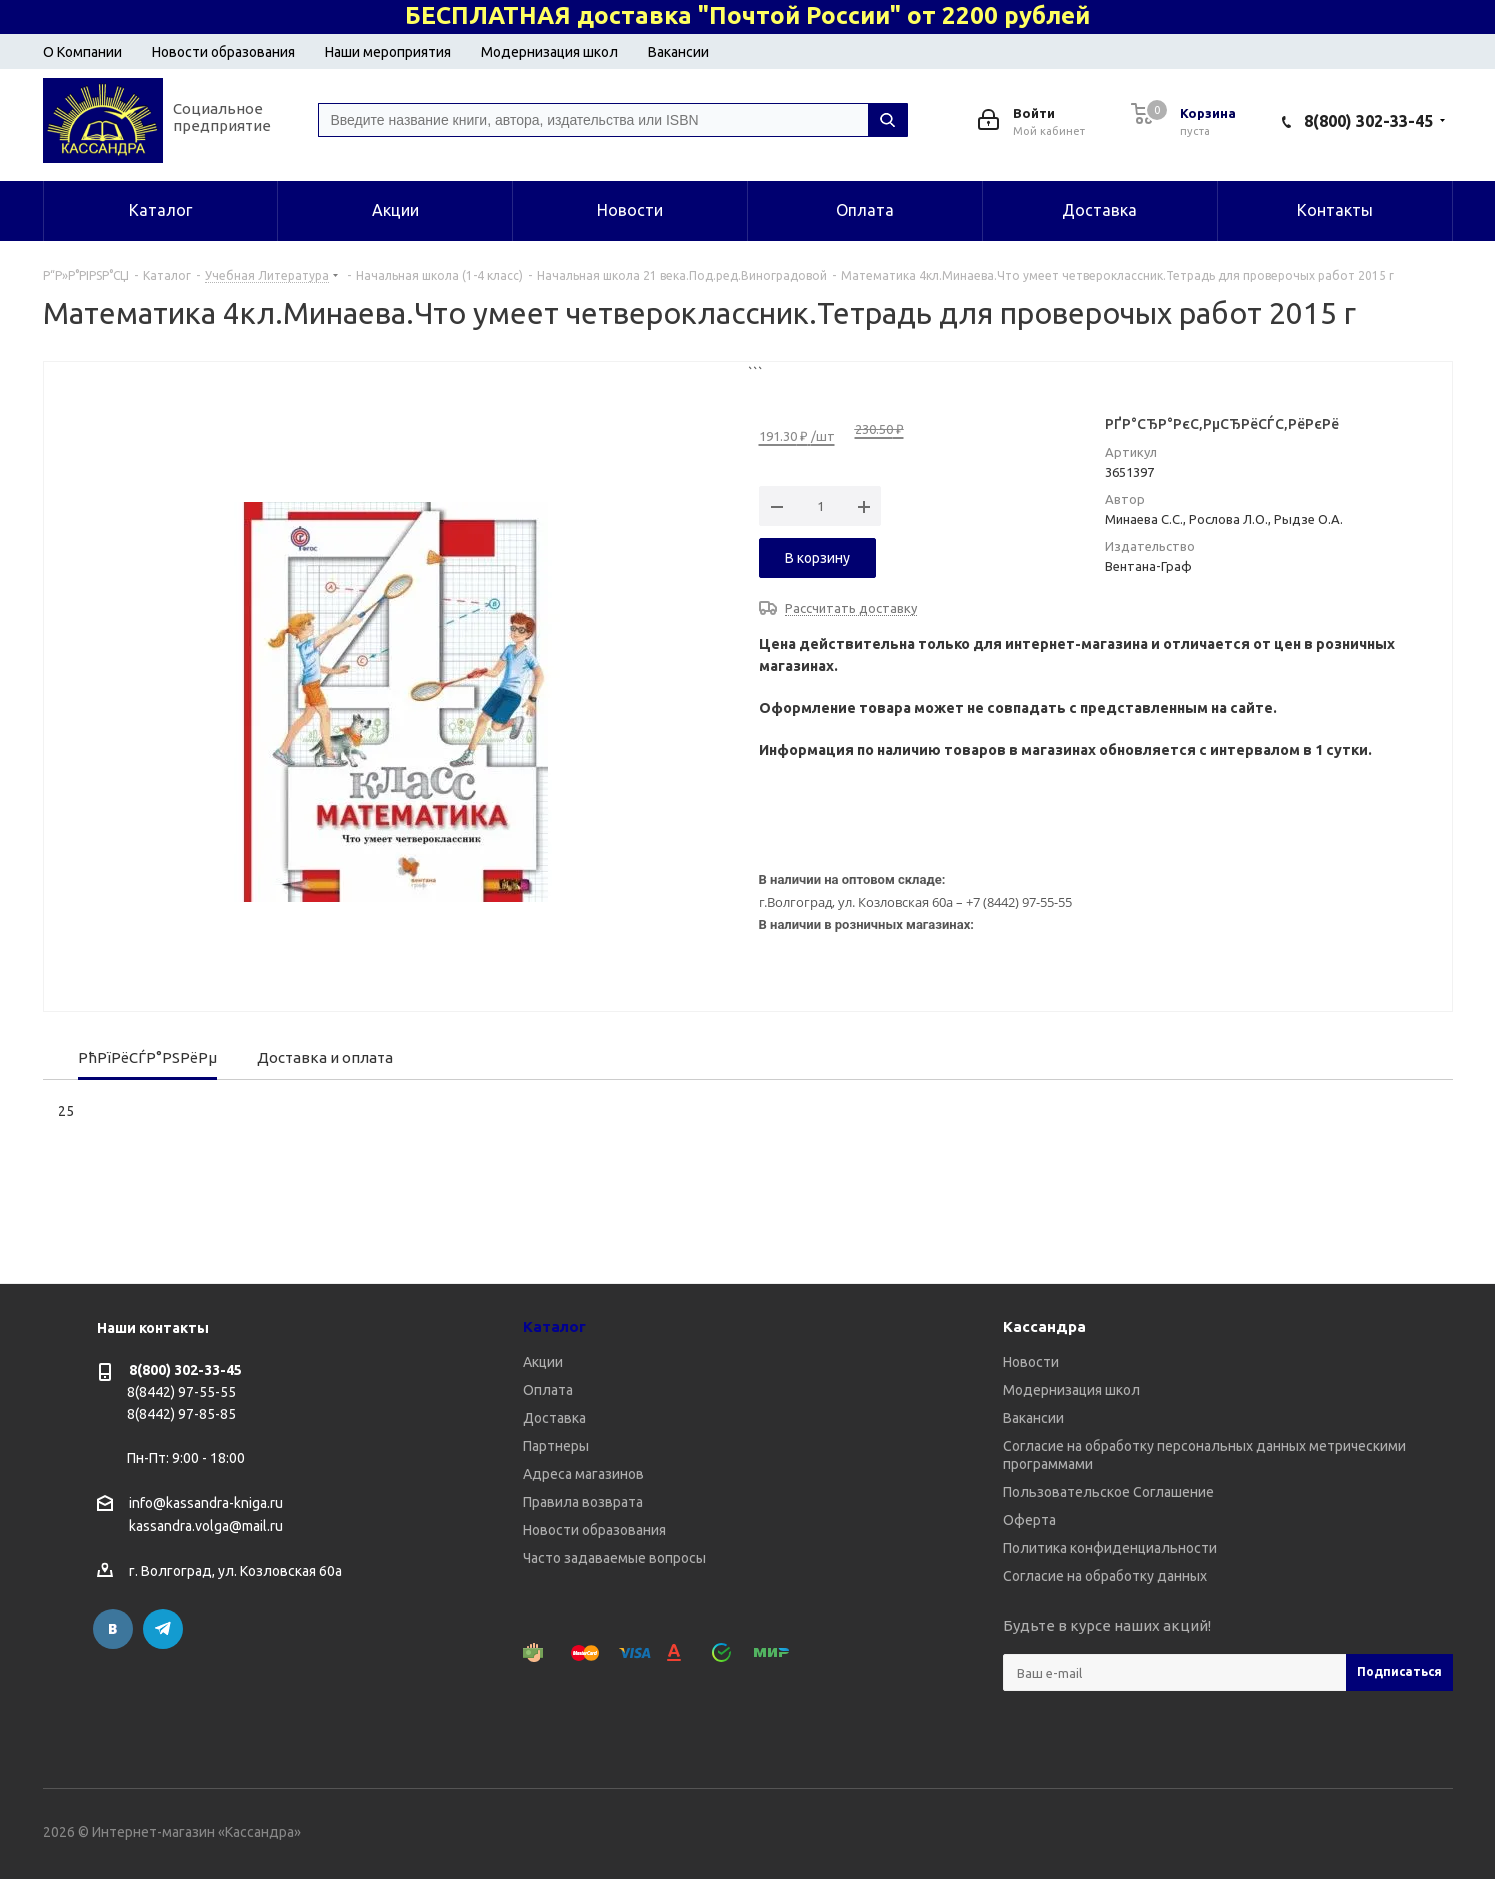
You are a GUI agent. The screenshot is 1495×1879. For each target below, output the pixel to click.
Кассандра (1044, 1326)
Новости (1031, 1362)
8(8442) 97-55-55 (181, 1392)
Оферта (1029, 1520)
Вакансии (678, 52)
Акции (543, 1362)
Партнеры (556, 1446)
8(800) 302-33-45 (1368, 121)
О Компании (82, 52)
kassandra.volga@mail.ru (206, 1527)
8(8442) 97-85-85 (181, 1414)
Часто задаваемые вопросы (614, 1558)
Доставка (554, 1418)
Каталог (554, 1326)
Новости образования (223, 52)
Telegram (163, 1629)
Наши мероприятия (388, 52)
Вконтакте (113, 1629)
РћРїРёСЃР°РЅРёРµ (147, 1057)
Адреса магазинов (583, 1474)
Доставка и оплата (325, 1057)
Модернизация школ (549, 52)
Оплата (548, 1390)
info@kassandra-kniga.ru (206, 1503)
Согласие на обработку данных (1105, 1576)
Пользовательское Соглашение (1108, 1492)
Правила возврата (583, 1502)
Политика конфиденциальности (1110, 1548)
